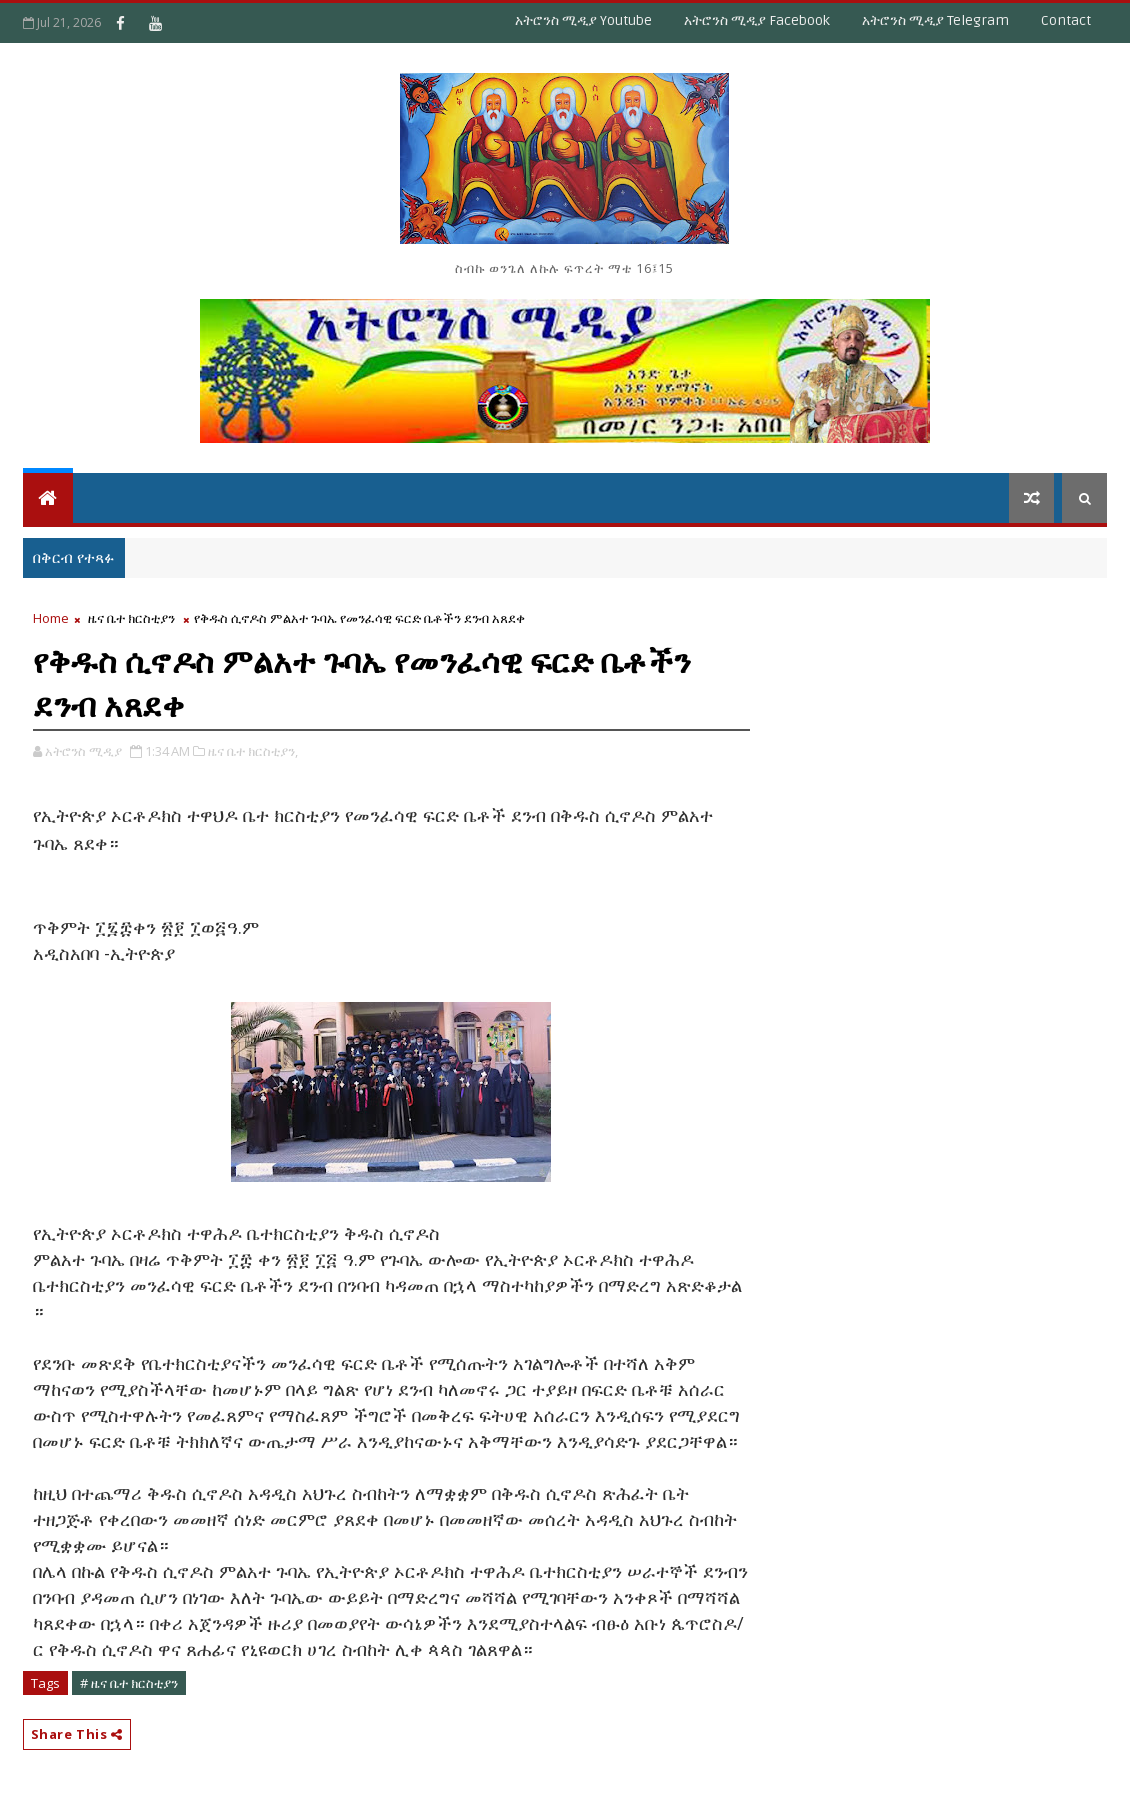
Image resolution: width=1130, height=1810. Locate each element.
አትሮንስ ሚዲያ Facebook (757, 20)
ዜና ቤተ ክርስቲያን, (253, 751)
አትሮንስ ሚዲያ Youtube (583, 20)
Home (51, 618)
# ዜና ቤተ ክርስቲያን (129, 1683)
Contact (1066, 20)
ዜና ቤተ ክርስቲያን (131, 618)
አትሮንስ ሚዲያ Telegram (935, 20)
